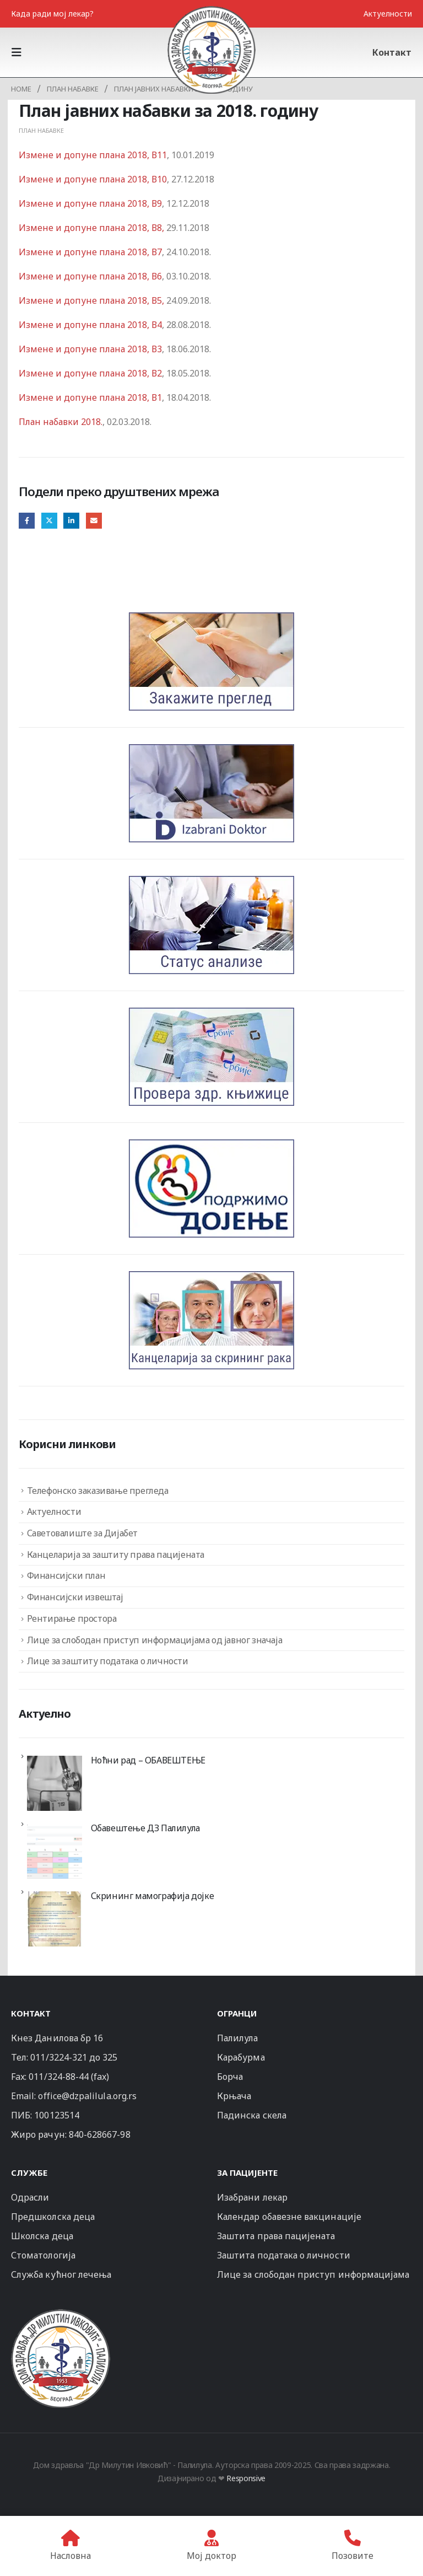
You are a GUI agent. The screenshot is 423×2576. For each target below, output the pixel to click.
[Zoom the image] (60, 2314)
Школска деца (42, 2236)
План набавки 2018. (60, 422)
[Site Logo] (211, 50)
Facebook (27, 521)
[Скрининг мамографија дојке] (54, 1918)
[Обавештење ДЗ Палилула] (54, 1851)
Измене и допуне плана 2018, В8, (91, 228)
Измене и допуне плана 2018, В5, (91, 300)
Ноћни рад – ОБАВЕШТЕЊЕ (148, 1760)
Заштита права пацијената (276, 2236)
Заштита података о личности (283, 2255)
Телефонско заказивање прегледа (98, 1491)
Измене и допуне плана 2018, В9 (90, 203)
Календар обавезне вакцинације (289, 2217)
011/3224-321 (58, 2057)
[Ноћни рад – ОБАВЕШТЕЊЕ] (54, 1783)
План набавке (41, 130)
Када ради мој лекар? (52, 13)
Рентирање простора (72, 1618)
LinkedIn (71, 521)
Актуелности (388, 13)
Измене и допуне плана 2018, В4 (90, 325)
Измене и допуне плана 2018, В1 (90, 397)
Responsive (245, 2478)
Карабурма (241, 2057)
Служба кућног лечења (61, 2274)
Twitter (49, 521)
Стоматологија (43, 2255)
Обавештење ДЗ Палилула (145, 1828)
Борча (230, 2077)
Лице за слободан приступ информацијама (313, 2274)
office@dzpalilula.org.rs (87, 2096)
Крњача (234, 2096)
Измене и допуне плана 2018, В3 (90, 349)
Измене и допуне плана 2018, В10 (93, 179)
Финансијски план (66, 1575)
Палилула (237, 2038)
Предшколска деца (53, 2217)
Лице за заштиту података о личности (107, 1661)
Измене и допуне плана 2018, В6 (90, 276)
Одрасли (30, 2197)
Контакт (391, 52)
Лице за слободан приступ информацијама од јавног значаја (155, 1640)
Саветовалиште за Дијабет (82, 1533)
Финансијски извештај (75, 1597)
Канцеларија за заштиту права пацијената (115, 1554)
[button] (20, 52)
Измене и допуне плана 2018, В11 (93, 155)
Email (94, 521)
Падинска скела (251, 2115)
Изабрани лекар (252, 2197)
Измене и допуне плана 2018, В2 (90, 373)
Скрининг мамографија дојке (152, 1896)
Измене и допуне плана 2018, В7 (90, 252)
